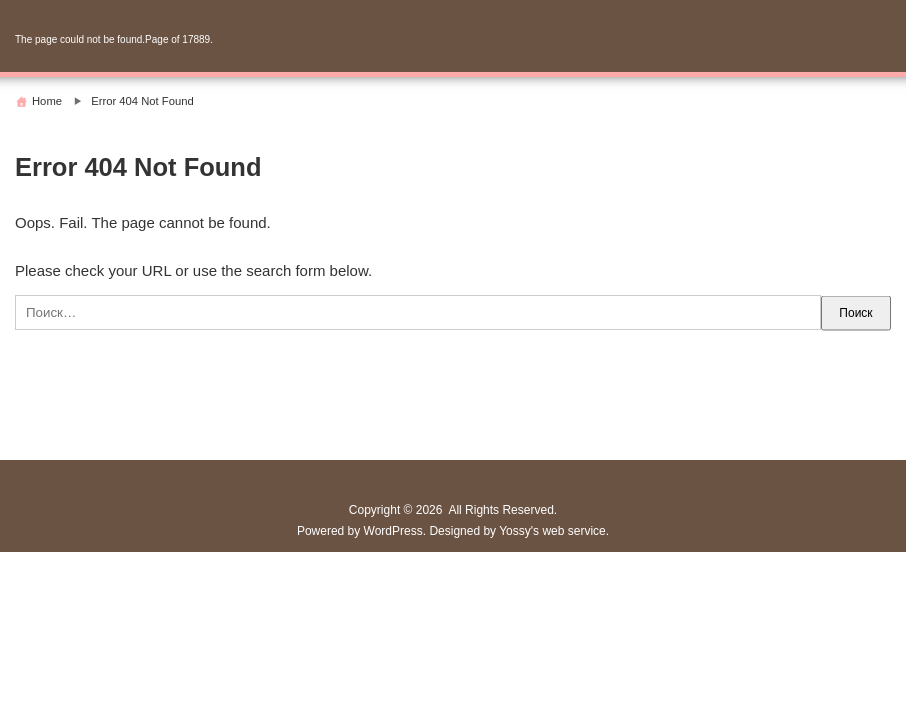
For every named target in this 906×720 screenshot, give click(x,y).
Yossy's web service (552, 531)
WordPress (393, 531)
